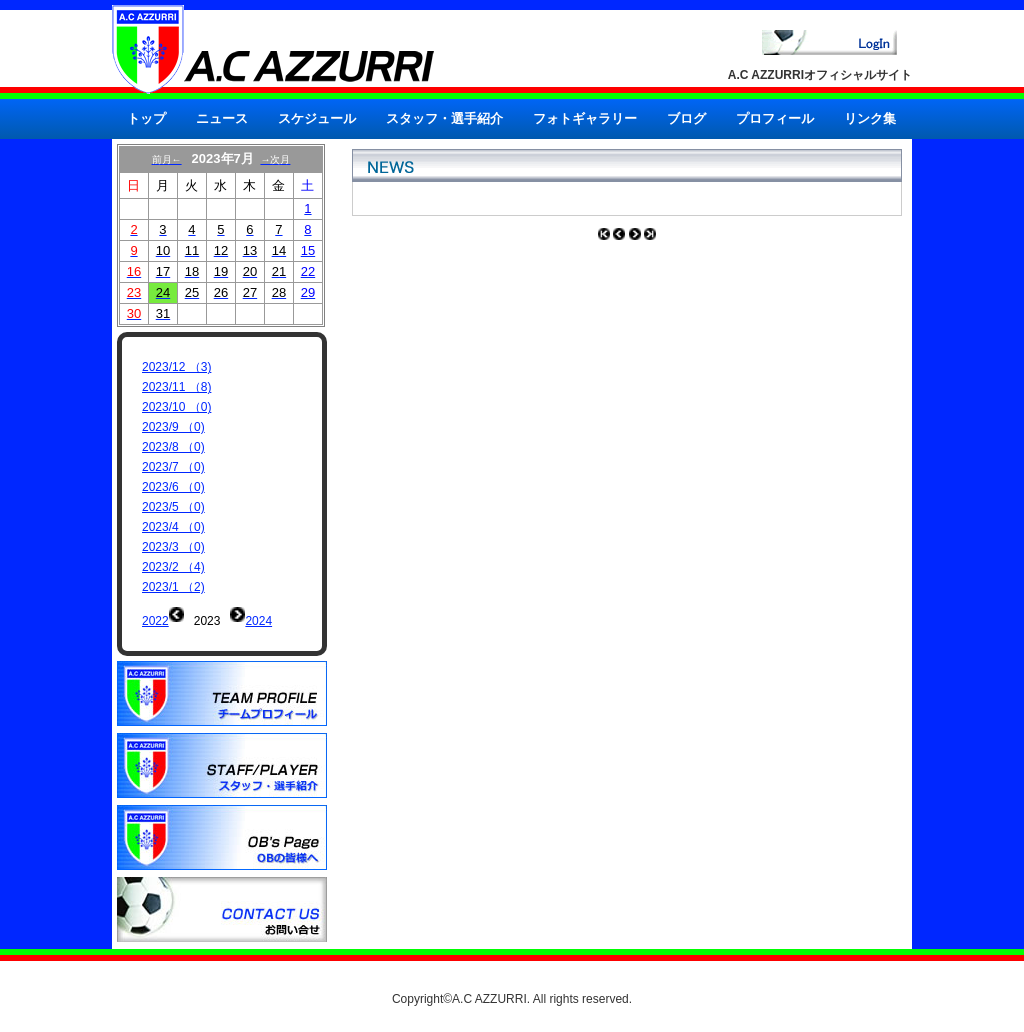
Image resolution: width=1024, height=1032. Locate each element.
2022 (155, 621)
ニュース (222, 118)
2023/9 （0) (173, 427)
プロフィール (775, 118)
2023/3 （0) (173, 547)
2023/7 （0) (173, 467)
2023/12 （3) (176, 367)
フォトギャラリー (585, 118)
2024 (258, 621)
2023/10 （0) (176, 407)
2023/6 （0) (173, 487)
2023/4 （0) (173, 527)
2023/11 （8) (176, 387)
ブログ (686, 118)
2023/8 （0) (173, 447)
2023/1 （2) (173, 587)
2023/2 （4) (173, 567)
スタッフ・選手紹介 (444, 118)
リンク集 (870, 118)
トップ (146, 118)
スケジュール (317, 118)
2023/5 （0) (173, 507)
